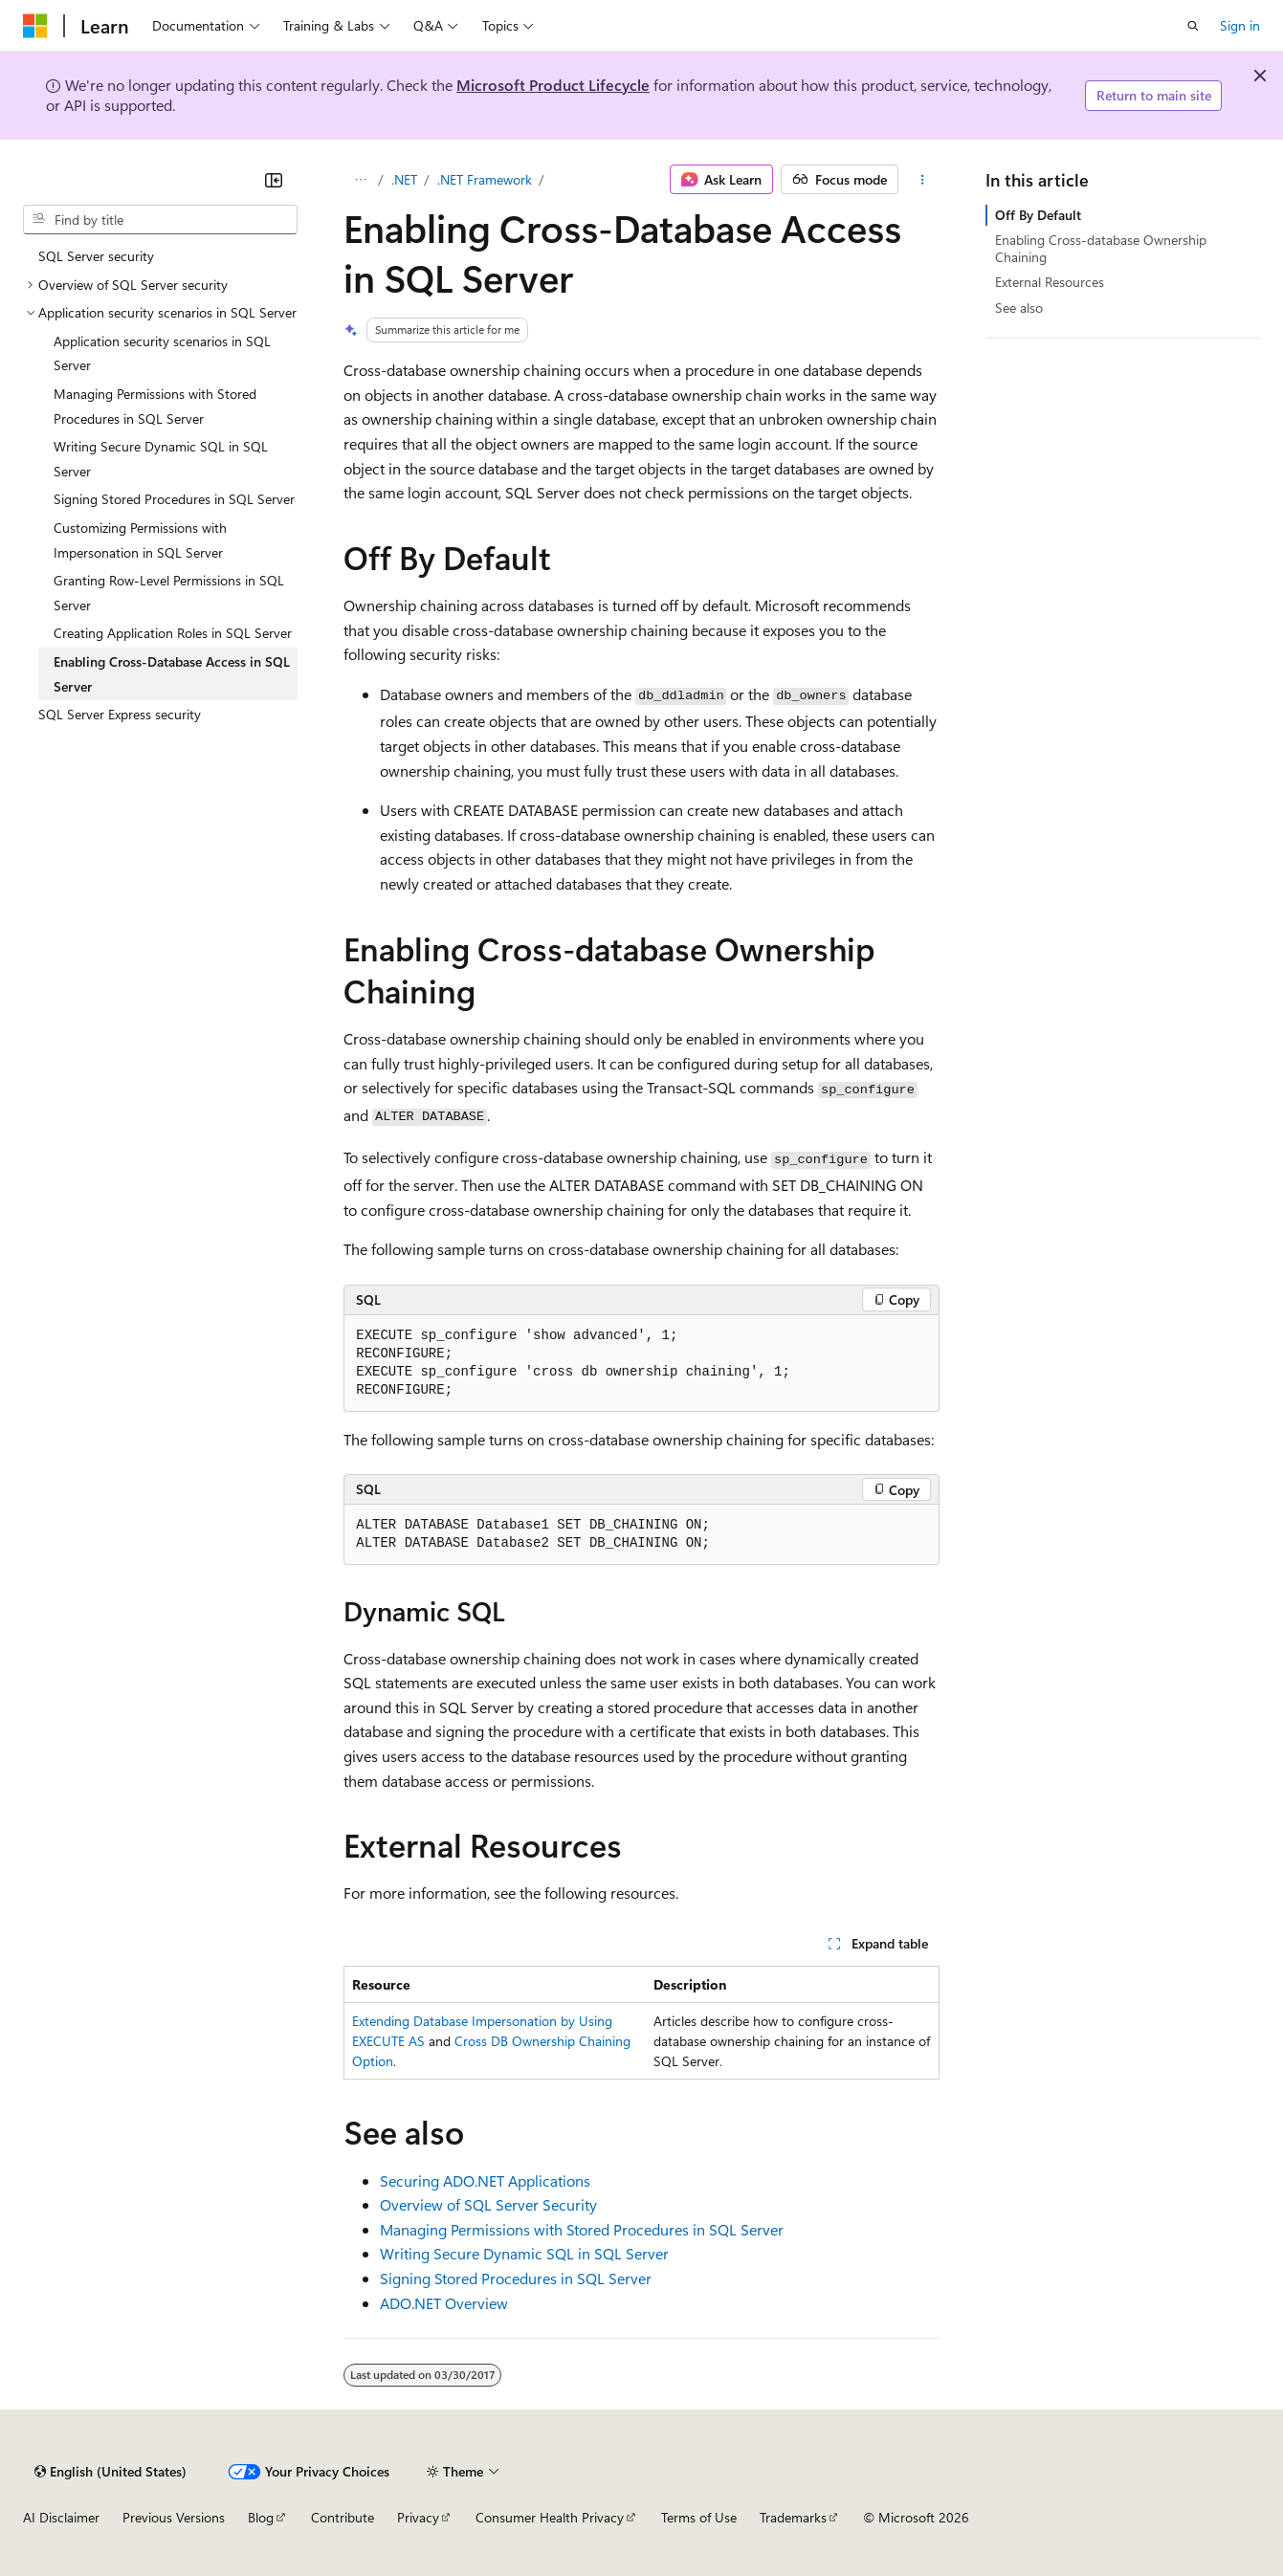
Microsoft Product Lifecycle (553, 85)
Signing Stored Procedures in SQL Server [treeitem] (174, 499)
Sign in (1240, 25)
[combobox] (160, 220)
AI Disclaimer (61, 2517)
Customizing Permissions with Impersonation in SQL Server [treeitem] (140, 539)
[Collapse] (274, 180)
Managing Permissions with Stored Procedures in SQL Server (582, 2229)
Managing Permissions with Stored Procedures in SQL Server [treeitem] (155, 406)
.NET (404, 179)
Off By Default (1038, 215)
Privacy (418, 2517)
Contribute (342, 2517)
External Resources (1049, 282)
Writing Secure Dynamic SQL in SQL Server (524, 2253)
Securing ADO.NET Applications (485, 2180)
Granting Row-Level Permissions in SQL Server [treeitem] (169, 592)
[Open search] (1193, 26)
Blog (261, 2517)
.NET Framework (484, 179)
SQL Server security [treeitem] (96, 256)
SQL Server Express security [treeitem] (119, 714)
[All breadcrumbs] (360, 180)
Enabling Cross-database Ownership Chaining (1100, 248)
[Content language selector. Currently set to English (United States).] (110, 2471)
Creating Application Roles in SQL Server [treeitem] (173, 633)
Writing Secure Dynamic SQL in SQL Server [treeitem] (161, 458)
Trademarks (793, 2517)
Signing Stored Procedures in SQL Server (516, 2278)
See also (1019, 307)
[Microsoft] (35, 25)
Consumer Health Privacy (550, 2517)
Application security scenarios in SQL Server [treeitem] (162, 353)
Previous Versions (173, 2517)
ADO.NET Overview (444, 2303)
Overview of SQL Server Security (488, 2204)
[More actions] (923, 180)
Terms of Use (699, 2517)
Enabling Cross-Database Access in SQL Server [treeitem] (172, 673)
